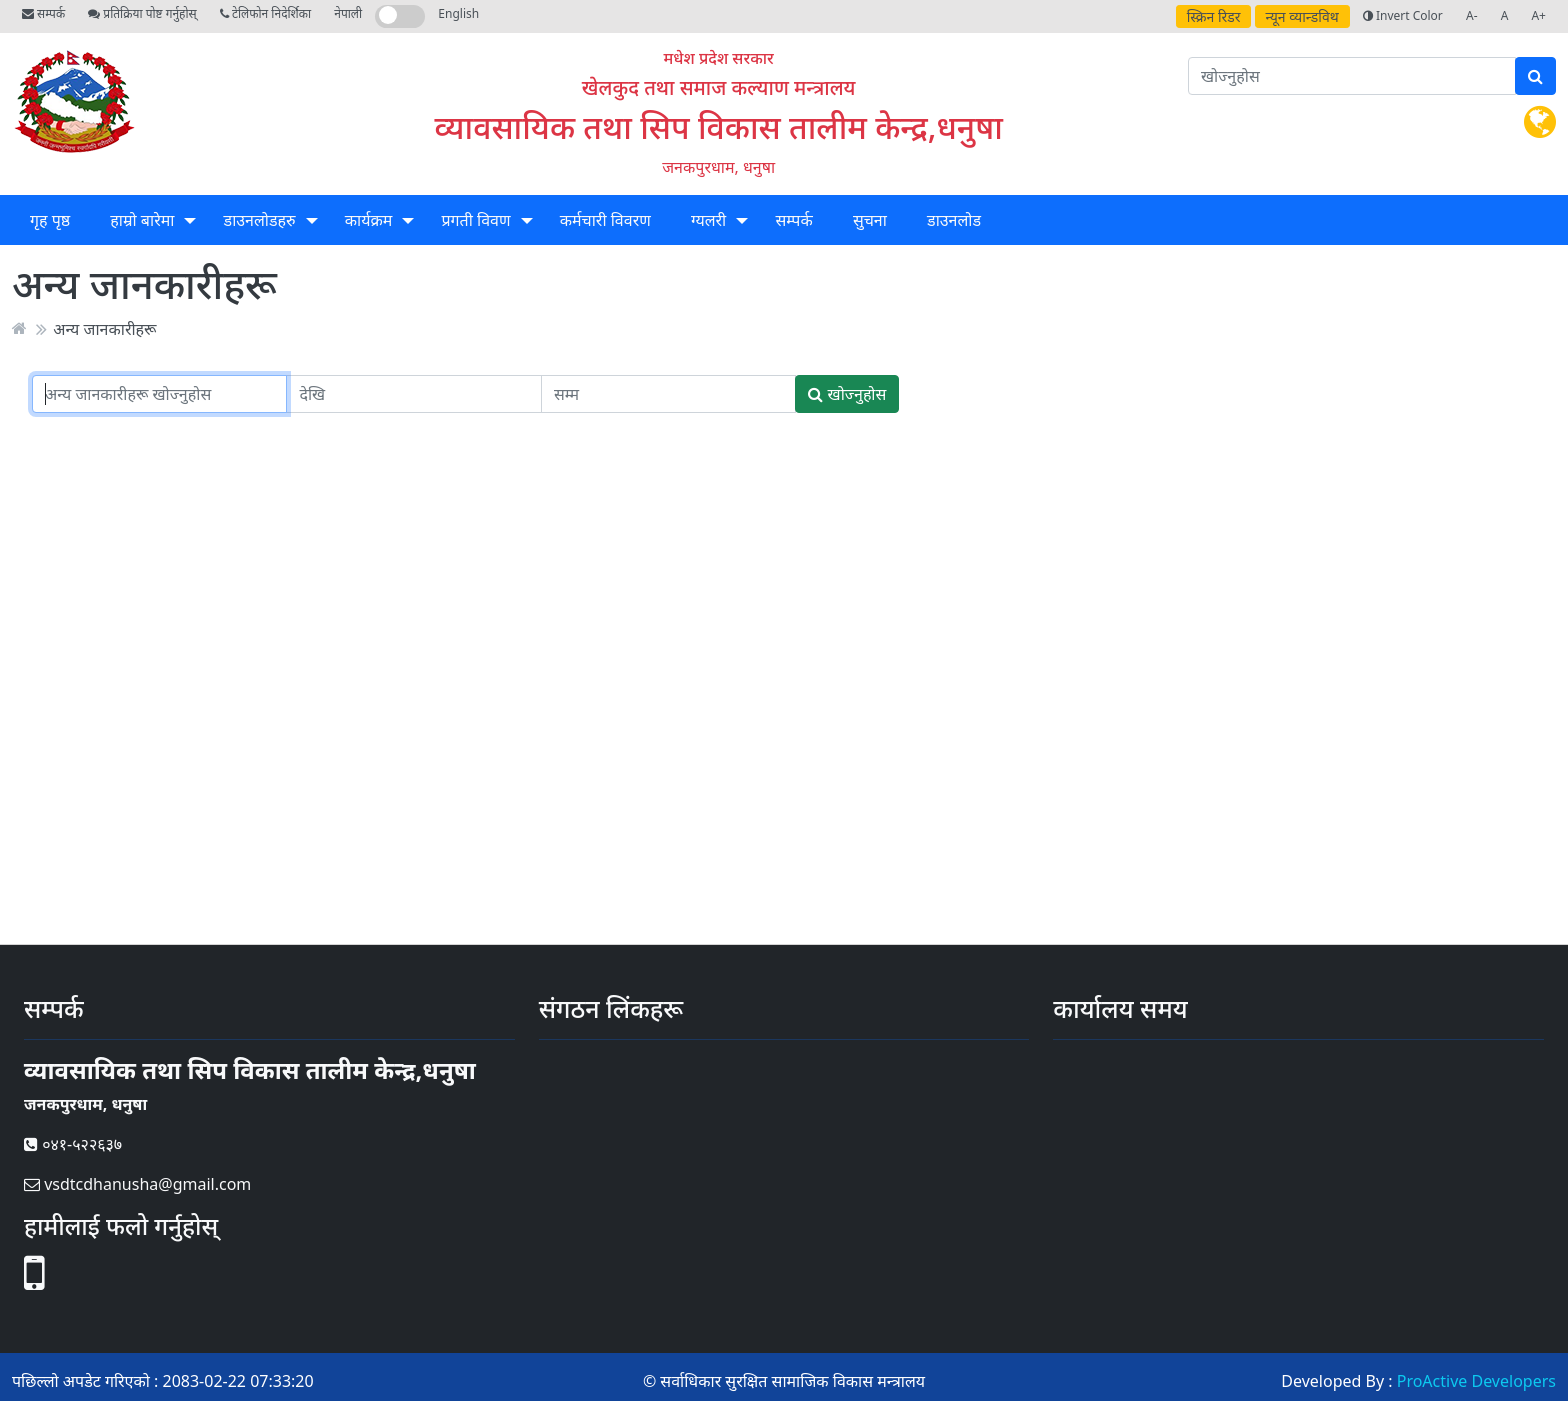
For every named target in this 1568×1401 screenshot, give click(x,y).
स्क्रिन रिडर (1214, 16)
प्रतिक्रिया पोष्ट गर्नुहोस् (142, 13)
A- (1472, 15)
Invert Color (1403, 15)
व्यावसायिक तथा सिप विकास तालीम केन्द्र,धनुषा (719, 126)
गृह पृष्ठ (50, 220)
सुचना (870, 220)
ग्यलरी (708, 220)
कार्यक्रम (369, 220)
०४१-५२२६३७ (73, 1144)
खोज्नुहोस (847, 394)
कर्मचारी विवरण (605, 220)
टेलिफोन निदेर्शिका (265, 13)
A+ (1538, 15)
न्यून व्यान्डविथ (1302, 16)
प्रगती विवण (475, 220)
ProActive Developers (1476, 1381)
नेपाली (348, 13)
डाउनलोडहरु (260, 220)
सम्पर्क (43, 13)
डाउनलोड (954, 220)
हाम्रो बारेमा (142, 220)
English (458, 13)
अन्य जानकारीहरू (104, 328)
